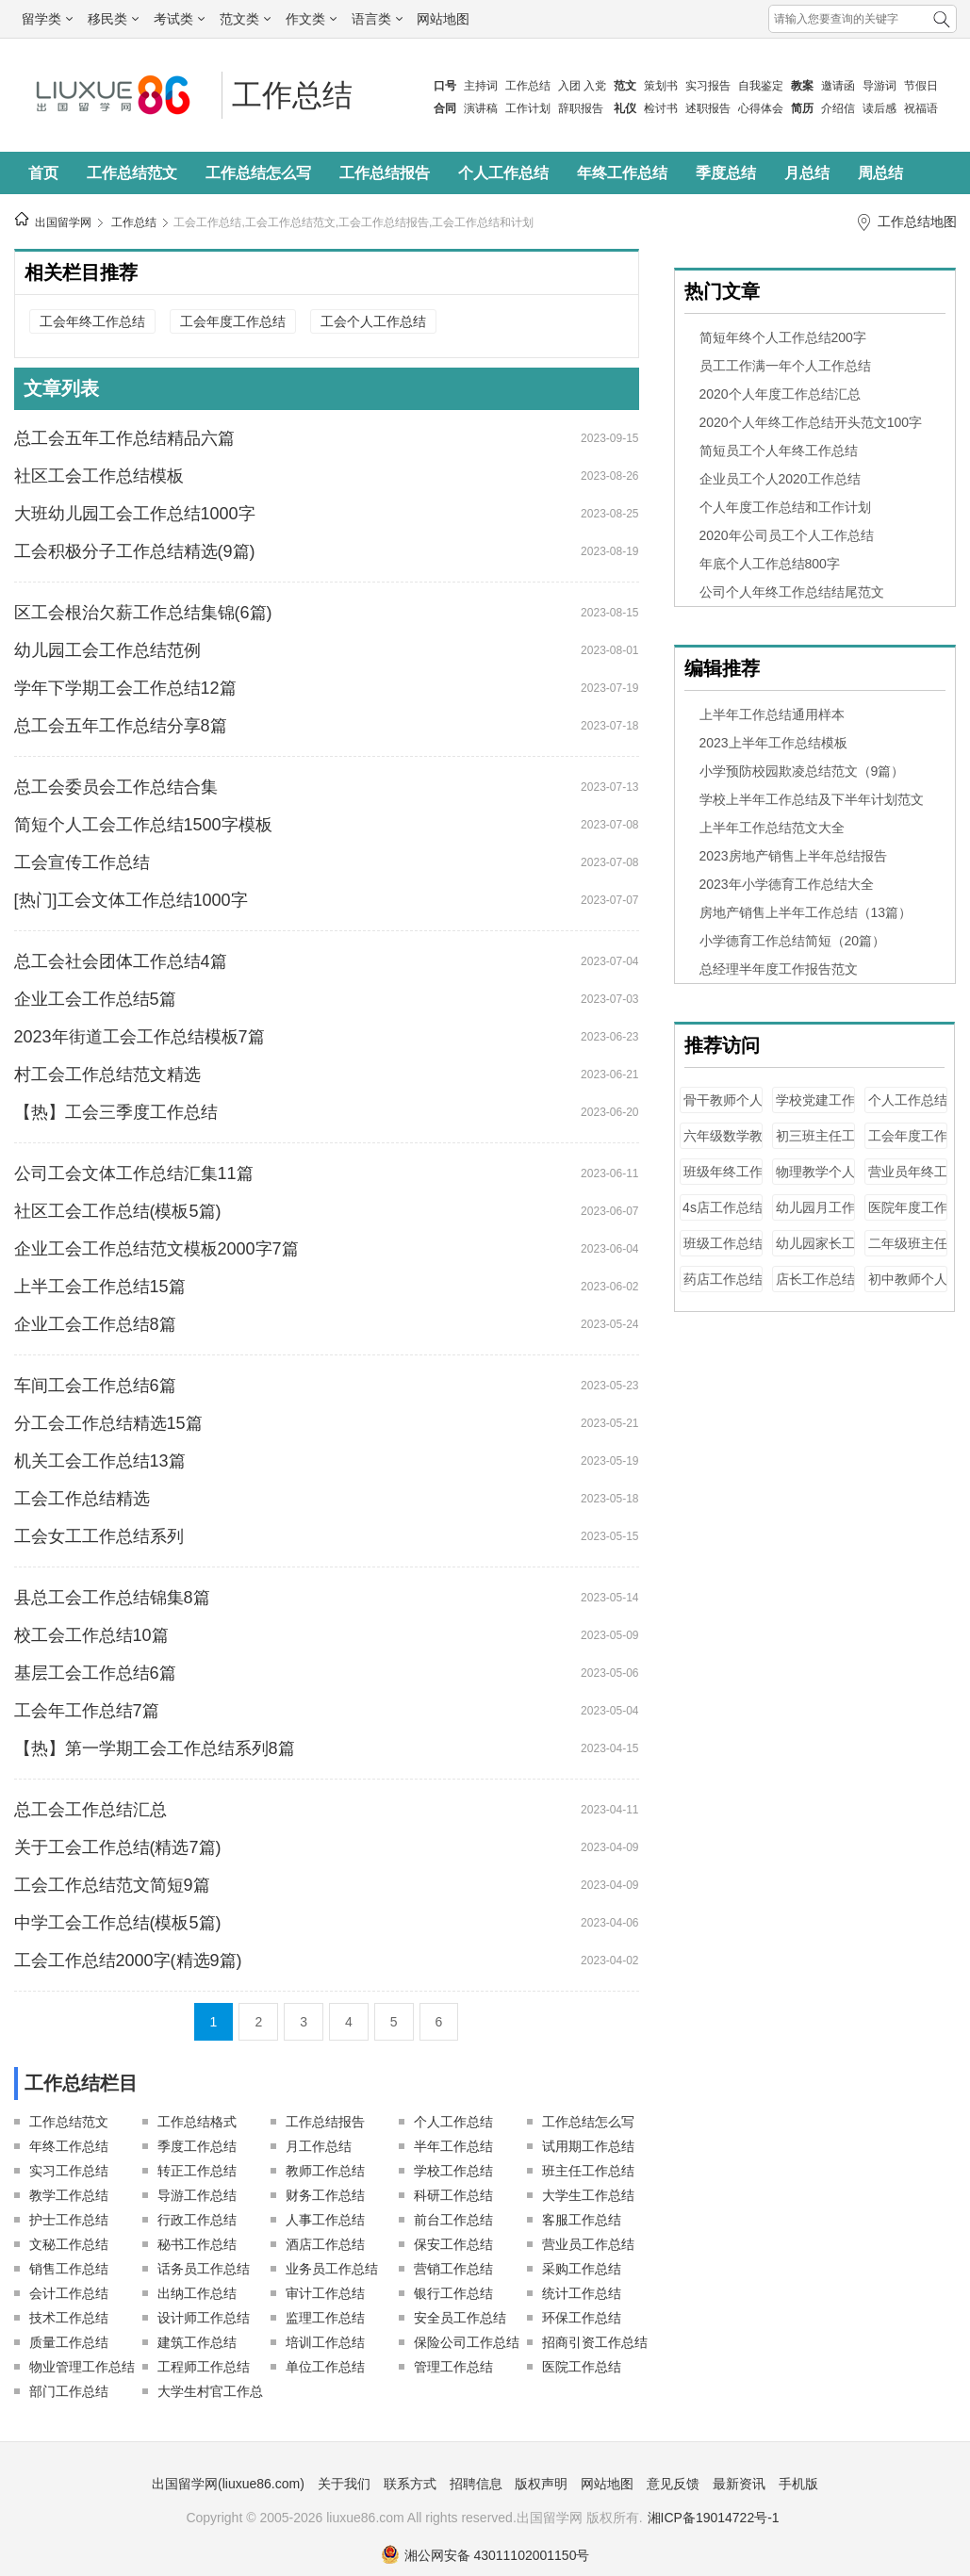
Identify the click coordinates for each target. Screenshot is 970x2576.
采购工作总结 (581, 2268)
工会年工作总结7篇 (86, 1710)
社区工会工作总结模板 (99, 476)
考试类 (179, 18)
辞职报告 (580, 108)
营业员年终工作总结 (907, 1180)
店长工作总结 (815, 1279)
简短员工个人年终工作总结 (778, 450)
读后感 (879, 108)
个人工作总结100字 (907, 1108)
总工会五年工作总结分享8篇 (120, 725)
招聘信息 (476, 2483)
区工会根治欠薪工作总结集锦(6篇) (143, 612)
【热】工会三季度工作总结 (116, 1112)
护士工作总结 (68, 2219)
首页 (43, 173)
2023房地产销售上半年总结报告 (793, 855)
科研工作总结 (453, 2195)
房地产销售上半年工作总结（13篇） (805, 912)
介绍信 (838, 108)
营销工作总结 (453, 2268)
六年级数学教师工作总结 (723, 1144)
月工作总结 (319, 2146)
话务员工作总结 (203, 2268)
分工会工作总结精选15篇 (108, 1423)
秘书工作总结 (197, 2244)
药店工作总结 (723, 1279)
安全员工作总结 (460, 2317)
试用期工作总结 (588, 2146)
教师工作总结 (325, 2170)
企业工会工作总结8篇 (95, 1324)
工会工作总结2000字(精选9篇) (128, 1960)
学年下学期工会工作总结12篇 (125, 688)
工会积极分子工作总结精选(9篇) (134, 551)
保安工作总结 (453, 2244)
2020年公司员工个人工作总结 (786, 535)
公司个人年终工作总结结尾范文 (791, 591)
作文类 (311, 18)
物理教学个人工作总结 (815, 1180)
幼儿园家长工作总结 (815, 1252)
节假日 (921, 85)
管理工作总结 (453, 2366)
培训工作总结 (325, 2342)
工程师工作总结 (203, 2366)
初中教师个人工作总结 (907, 1288)
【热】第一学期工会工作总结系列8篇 (154, 1748)
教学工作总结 (68, 2195)
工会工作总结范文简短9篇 (112, 1885)
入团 (569, 85)
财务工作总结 (325, 2195)
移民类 (113, 18)
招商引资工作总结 (595, 2342)
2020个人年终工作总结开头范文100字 (811, 422)
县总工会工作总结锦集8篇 (112, 1597)
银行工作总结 (453, 2293)
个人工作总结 (503, 173)
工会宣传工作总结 (82, 862)
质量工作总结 (68, 2342)
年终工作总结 (622, 173)
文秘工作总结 (68, 2244)
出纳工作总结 (197, 2293)
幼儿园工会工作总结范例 (107, 650)
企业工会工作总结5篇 (95, 999)
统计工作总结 (581, 2293)
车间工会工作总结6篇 (95, 1385)
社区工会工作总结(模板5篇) (118, 1211)
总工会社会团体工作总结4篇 (120, 961)
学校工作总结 (453, 2170)
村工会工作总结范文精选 (107, 1074)
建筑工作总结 (197, 2342)
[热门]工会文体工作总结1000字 (131, 900)
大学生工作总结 (588, 2195)
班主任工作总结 (588, 2170)
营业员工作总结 (588, 2244)
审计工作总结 (325, 2293)
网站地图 (443, 18)
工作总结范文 (132, 173)
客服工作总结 (581, 2219)
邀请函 (838, 85)
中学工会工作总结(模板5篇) (118, 1922)
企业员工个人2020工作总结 (780, 478)
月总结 (807, 173)
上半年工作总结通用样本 (772, 714)
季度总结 (726, 173)
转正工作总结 (197, 2170)
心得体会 (760, 108)
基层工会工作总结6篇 (95, 1673)
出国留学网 (63, 222)
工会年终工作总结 (92, 321)
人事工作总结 (325, 2219)
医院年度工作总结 (907, 1216)
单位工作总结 (325, 2366)
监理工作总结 (325, 2317)
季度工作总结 (197, 2146)
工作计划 (528, 108)
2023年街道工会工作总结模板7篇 (139, 1036)
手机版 (798, 2483)
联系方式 (410, 2483)
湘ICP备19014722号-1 (714, 2517)
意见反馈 (673, 2483)
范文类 (245, 18)
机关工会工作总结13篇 (100, 1461)
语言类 (377, 18)
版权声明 (541, 2483)
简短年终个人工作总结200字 (782, 337)
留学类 (47, 18)
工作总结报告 (384, 173)
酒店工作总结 (325, 2244)
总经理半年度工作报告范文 (778, 968)
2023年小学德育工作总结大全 (786, 884)
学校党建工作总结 (815, 1108)
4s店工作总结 (722, 1207)
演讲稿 (481, 108)
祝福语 (921, 108)
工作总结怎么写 (258, 173)
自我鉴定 (760, 85)
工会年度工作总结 (233, 321)
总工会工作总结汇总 (90, 1809)
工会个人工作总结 (373, 321)
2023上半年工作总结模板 (773, 742)
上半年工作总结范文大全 (772, 827)
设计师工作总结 (203, 2317)
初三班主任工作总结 (815, 1144)
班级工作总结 (723, 1243)
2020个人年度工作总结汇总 (780, 394)
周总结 (880, 173)
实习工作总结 (68, 2170)
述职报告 (708, 108)
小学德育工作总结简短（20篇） (792, 940)
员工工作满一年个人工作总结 (785, 365)
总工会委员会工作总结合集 (116, 787)
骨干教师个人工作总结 (723, 1108)
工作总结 (528, 85)
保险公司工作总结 (466, 2342)
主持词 (481, 85)
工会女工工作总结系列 (99, 1536)
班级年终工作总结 (723, 1180)
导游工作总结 (197, 2195)
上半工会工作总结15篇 (100, 1286)
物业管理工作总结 (82, 2366)
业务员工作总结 (332, 2268)
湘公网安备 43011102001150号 (485, 2555)
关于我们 (344, 2483)
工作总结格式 (197, 2121)
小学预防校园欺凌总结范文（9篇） (802, 771)
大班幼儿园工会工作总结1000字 (134, 513)
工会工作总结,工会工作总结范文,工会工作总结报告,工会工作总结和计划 (353, 222)
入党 (595, 85)
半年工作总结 (453, 2146)
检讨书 (661, 108)
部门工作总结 (68, 2391)
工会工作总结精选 (82, 1498)
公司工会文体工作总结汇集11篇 (134, 1173)
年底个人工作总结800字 (769, 563)
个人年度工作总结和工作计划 (785, 507)
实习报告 (708, 85)
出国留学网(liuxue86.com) (228, 2483)
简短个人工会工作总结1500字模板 (143, 824)
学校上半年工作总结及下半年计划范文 (811, 799)
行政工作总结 (197, 2219)
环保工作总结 (581, 2317)
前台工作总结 (453, 2219)
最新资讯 (739, 2483)
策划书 (661, 85)
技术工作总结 (68, 2317)
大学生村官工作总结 (210, 2394)
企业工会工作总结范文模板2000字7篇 (156, 1248)
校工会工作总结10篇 (91, 1635)
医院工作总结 (581, 2366)
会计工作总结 (68, 2293)
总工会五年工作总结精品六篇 (124, 438)
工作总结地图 (917, 221)
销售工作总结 (68, 2268)
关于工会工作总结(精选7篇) (118, 1847)
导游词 (879, 85)
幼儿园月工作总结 (815, 1216)
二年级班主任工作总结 (907, 1252)
